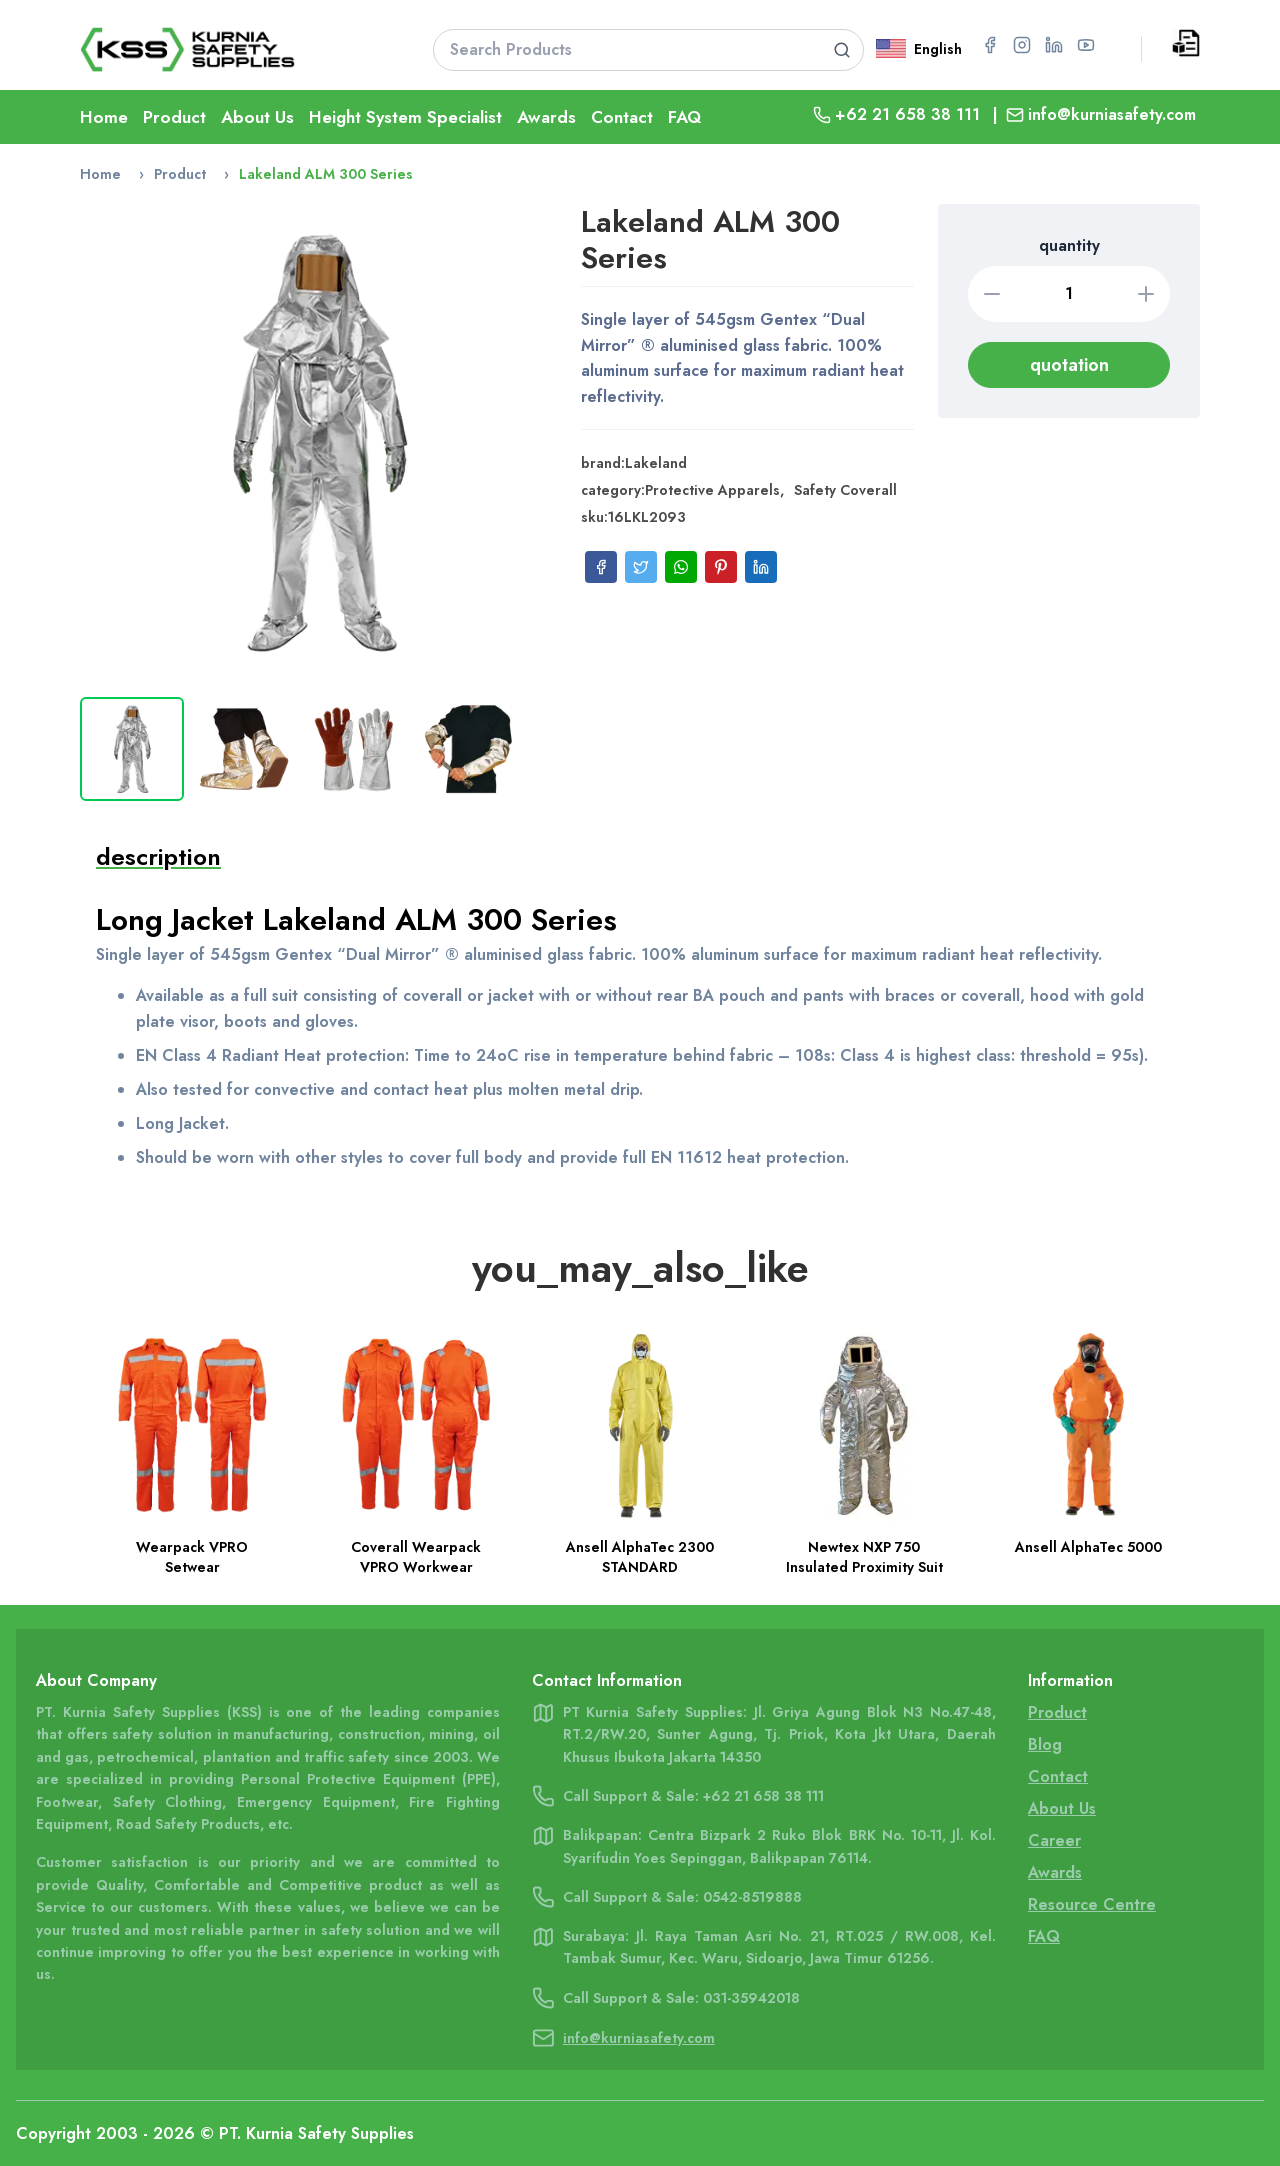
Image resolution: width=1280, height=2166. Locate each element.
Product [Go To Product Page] (174, 117)
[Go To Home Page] (231, 49)
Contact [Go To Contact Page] (622, 117)
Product (180, 174)
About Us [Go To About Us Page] (1062, 1808)
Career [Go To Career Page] (1054, 1840)
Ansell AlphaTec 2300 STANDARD (640, 1557)
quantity (1069, 245)
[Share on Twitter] (641, 567)
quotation (1069, 365)
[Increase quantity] (1146, 294)
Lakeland (656, 463)
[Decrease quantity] (992, 294)
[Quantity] (1069, 294)
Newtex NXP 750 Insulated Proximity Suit (864, 1557)
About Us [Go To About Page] (257, 117)
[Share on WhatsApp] (681, 567)
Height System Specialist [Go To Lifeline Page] (405, 117)
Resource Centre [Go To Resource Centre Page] (1092, 1904)
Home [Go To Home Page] (104, 117)
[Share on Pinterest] (721, 567)
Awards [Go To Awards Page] (1055, 1872)
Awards (546, 117)
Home (100, 174)
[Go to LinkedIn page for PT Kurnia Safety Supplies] (1054, 45)
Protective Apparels (712, 490)
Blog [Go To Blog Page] (1045, 1744)
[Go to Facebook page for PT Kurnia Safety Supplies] (990, 45)
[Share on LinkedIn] (761, 567)
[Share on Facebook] (601, 567)
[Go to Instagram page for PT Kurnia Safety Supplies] (1022, 45)
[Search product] (841, 50)
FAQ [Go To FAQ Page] (684, 117)
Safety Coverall (845, 490)
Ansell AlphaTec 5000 (1088, 1547)
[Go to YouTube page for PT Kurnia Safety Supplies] (1086, 45)
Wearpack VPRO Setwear (192, 1557)
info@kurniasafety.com (1112, 114)
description (158, 856)
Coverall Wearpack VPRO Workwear (416, 1557)
